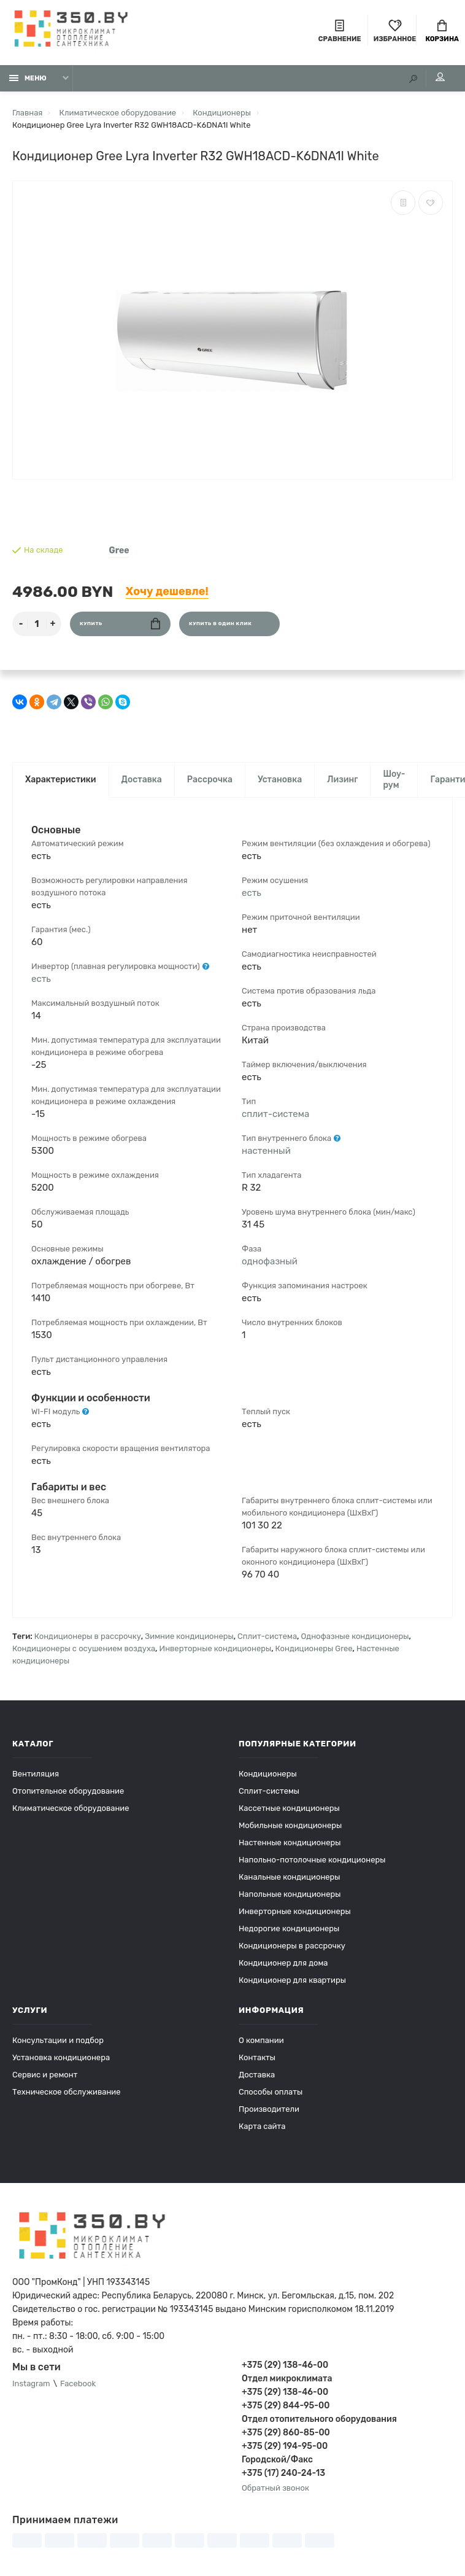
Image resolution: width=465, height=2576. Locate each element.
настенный (266, 1150)
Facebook (78, 2383)
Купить (120, 623)
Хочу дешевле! (167, 591)
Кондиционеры (268, 1773)
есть (41, 978)
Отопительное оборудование (68, 1791)
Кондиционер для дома (283, 1962)
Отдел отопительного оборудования (319, 2419)
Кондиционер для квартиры (292, 1980)
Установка (280, 779)
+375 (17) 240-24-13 (283, 2473)
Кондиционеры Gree (314, 1648)
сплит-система (275, 1113)
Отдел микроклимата (287, 2378)
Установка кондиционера (61, 2057)
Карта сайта (262, 2126)
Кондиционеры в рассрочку (87, 1636)
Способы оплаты (270, 2091)
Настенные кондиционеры (289, 1842)
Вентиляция (35, 1773)
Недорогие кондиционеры (289, 1928)
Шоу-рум (394, 779)
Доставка (141, 779)
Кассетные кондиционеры (289, 1808)
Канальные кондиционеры (289, 1876)
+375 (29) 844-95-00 (285, 2405)
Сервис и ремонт (44, 2074)
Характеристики (60, 779)
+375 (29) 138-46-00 (285, 2365)
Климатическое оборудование (70, 1808)
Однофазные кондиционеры (355, 1636)
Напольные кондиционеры (289, 1894)
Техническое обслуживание (66, 2091)
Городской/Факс (277, 2459)
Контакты (257, 2057)
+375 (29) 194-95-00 (285, 2446)
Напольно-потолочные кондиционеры (312, 1859)
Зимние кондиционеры (189, 1636)
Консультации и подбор (58, 2040)
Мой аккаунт (440, 76)
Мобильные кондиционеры (290, 1825)
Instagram (31, 2383)
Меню (28, 78)
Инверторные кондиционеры (215, 1648)
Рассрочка (210, 779)
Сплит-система (267, 1636)
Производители (269, 2109)
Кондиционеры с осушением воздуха (83, 1648)
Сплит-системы (269, 1791)
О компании (261, 2040)
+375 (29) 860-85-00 (286, 2432)
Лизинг (342, 779)
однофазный (270, 1261)
